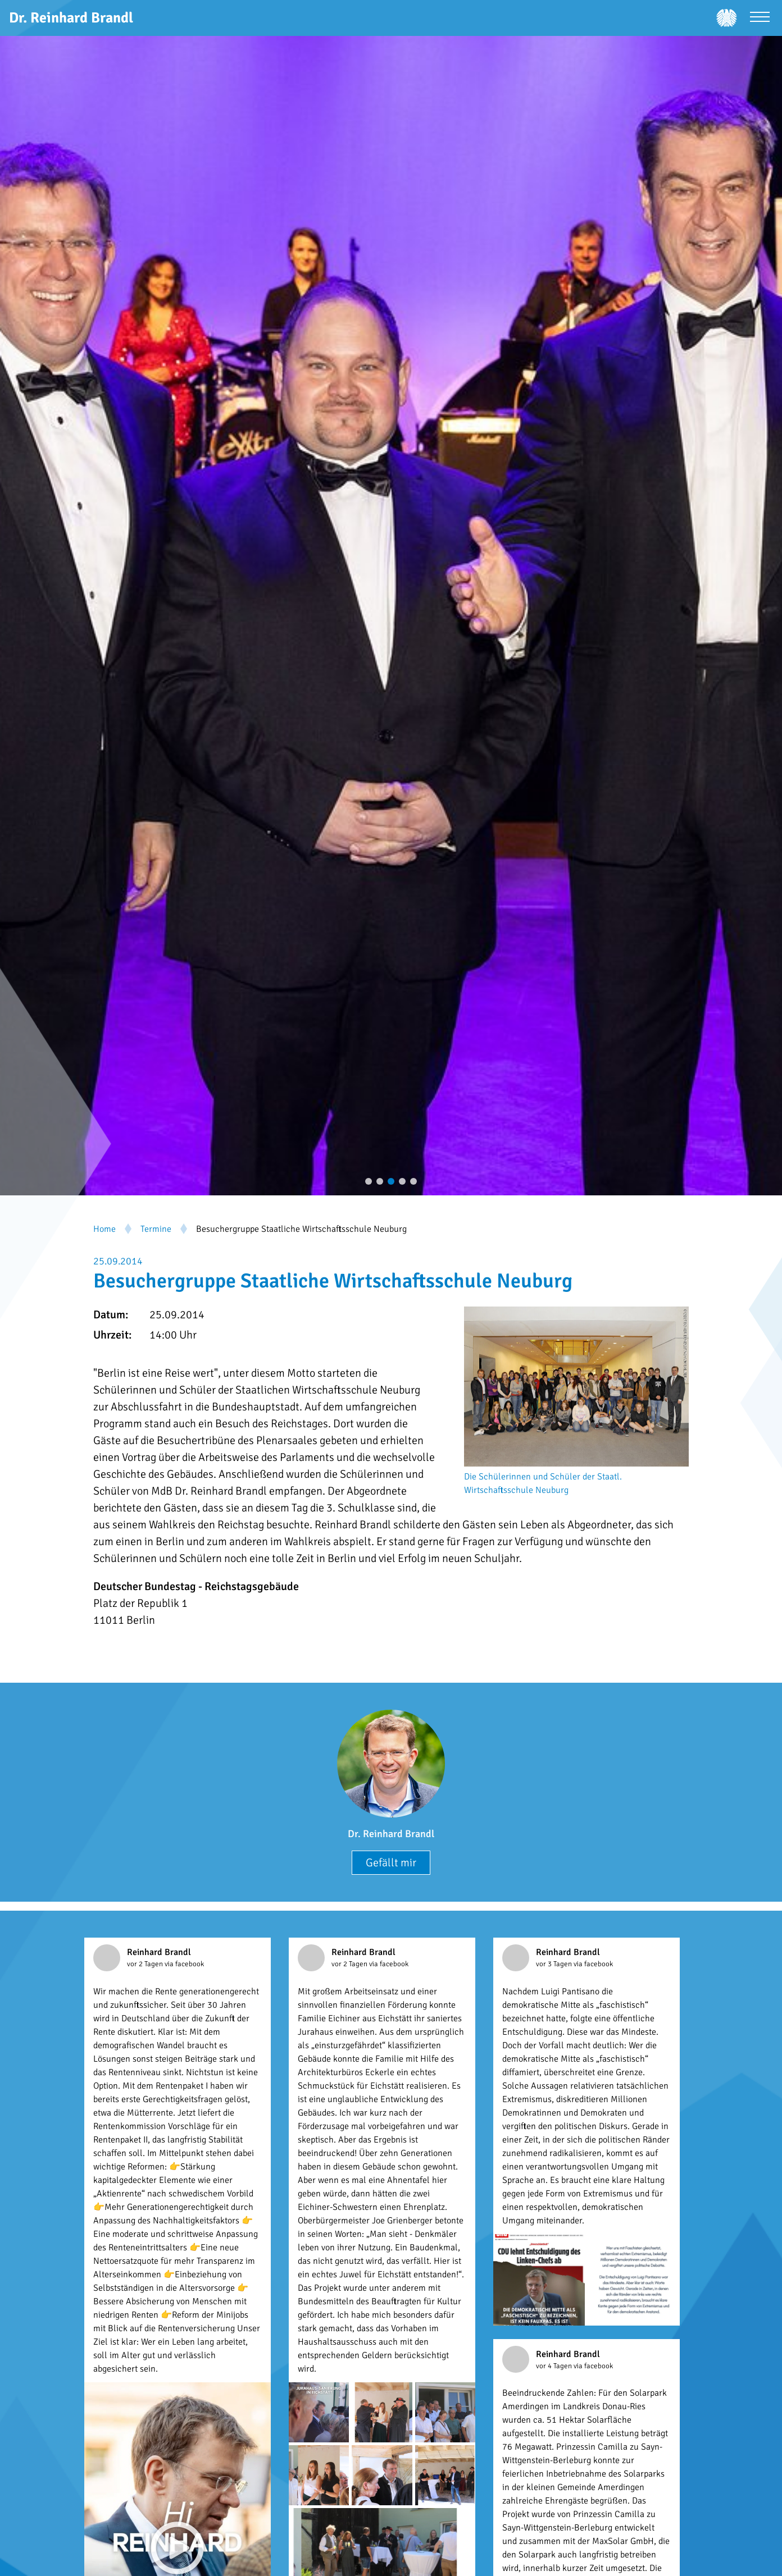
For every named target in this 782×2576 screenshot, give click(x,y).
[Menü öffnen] (760, 18)
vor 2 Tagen (146, 1964)
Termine (155, 1229)
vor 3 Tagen (555, 1964)
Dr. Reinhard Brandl (391, 1834)
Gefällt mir (391, 1863)
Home (104, 1229)
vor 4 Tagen (555, 2366)
